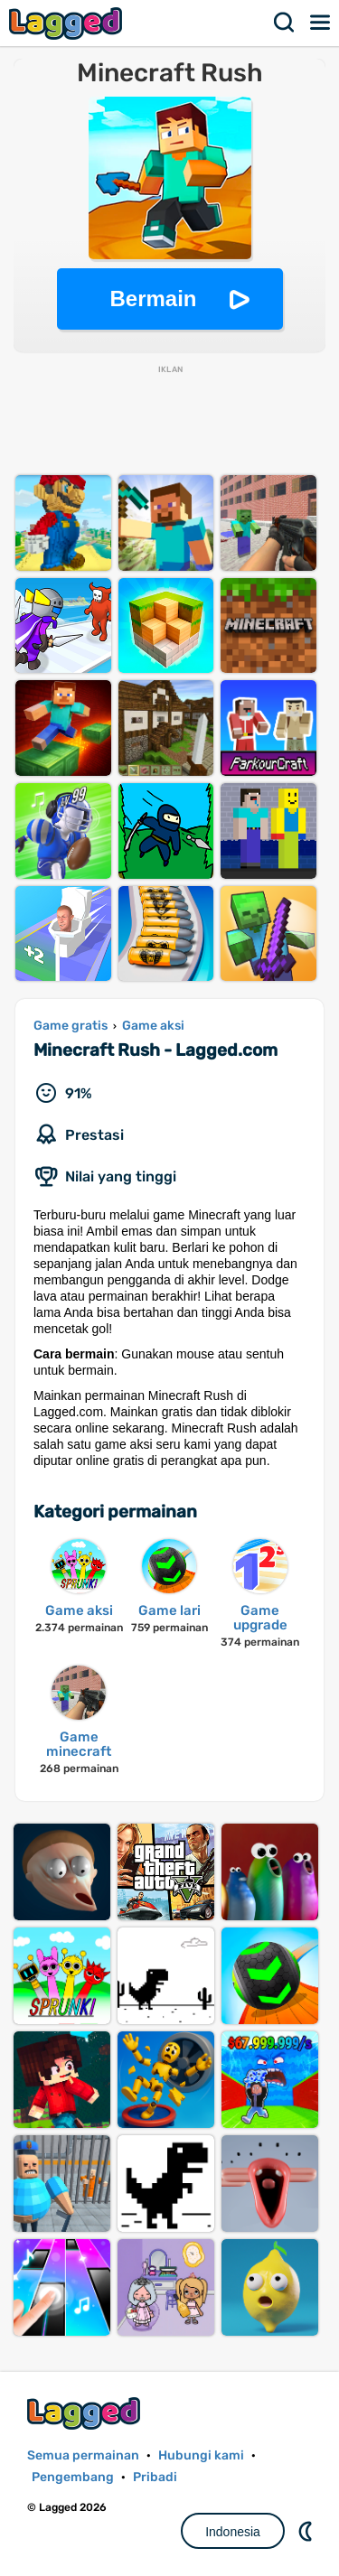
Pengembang (73, 2477)
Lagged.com (86, 2413)
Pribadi (155, 2477)
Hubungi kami (201, 2455)
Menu (321, 22)
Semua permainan (83, 2455)
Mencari (285, 22)
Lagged (68, 23)
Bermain (152, 298)
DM (307, 2531)
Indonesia (232, 2532)
